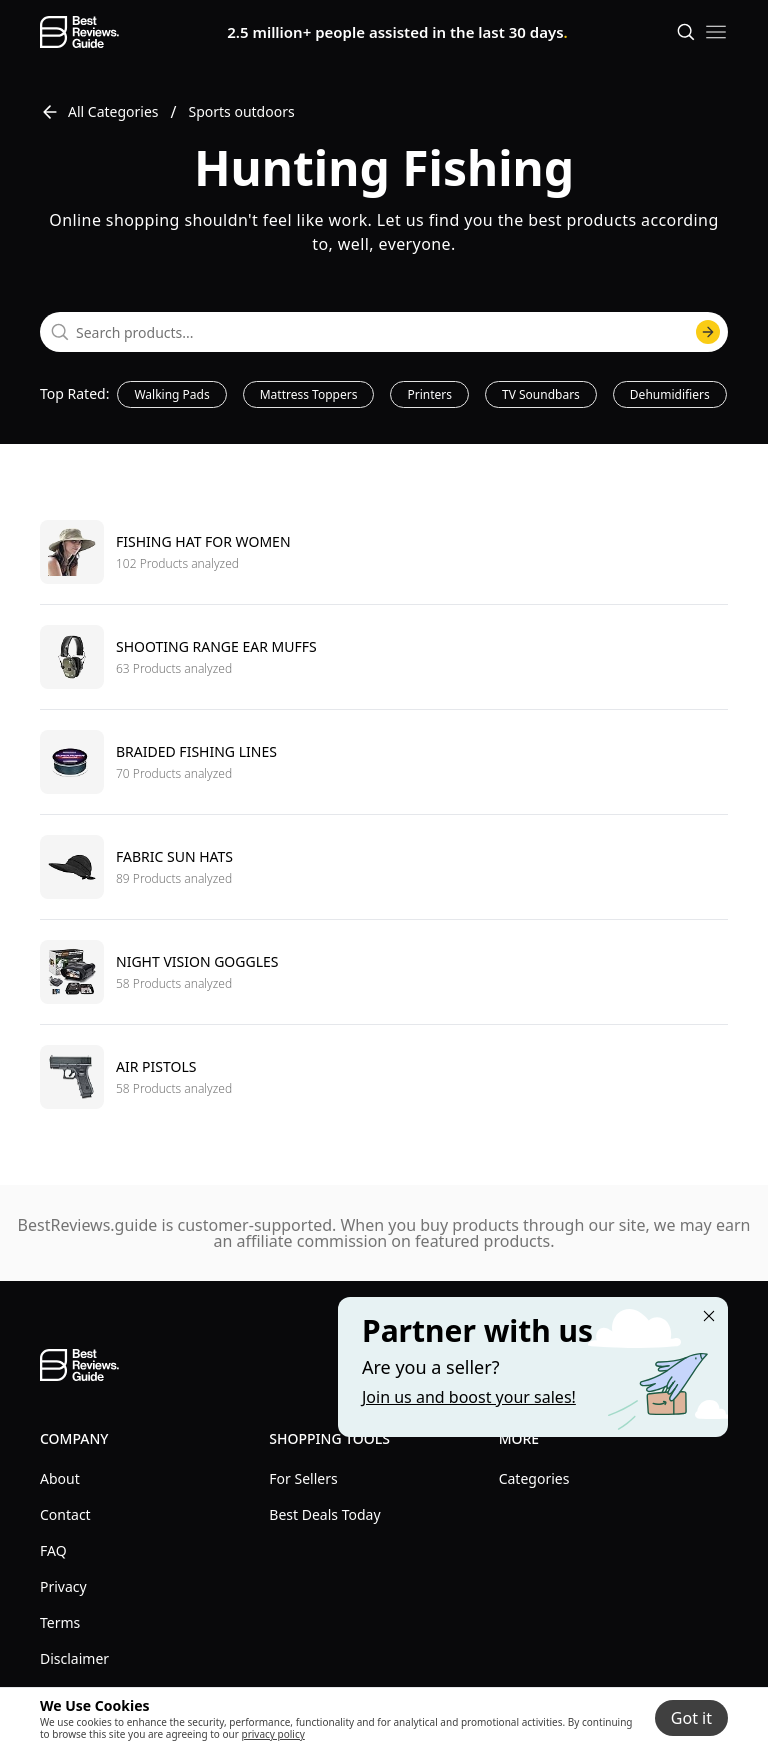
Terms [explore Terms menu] (60, 1622)
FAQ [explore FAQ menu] (53, 1550)
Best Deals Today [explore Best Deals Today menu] (324, 1514)
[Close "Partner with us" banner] (709, 1316)
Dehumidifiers (670, 394)
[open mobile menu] (716, 32)
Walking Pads (171, 394)
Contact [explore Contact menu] (65, 1514)
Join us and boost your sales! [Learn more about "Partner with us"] (469, 1397)
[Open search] (686, 32)
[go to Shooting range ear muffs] (384, 656)
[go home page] (79, 32)
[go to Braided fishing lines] (384, 761)
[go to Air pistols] (384, 1076)
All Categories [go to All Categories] (99, 112)
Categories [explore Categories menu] (534, 1478)
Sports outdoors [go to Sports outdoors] (242, 111)
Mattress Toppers (309, 394)
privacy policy (272, 1734)
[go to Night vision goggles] (384, 971)
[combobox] (384, 332)
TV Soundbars (541, 394)
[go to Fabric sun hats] (384, 866)
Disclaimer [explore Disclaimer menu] (74, 1658)
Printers (429, 394)
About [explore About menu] (60, 1478)
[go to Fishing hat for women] (384, 552)
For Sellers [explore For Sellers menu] (303, 1478)
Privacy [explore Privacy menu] (63, 1586)
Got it (691, 1718)
